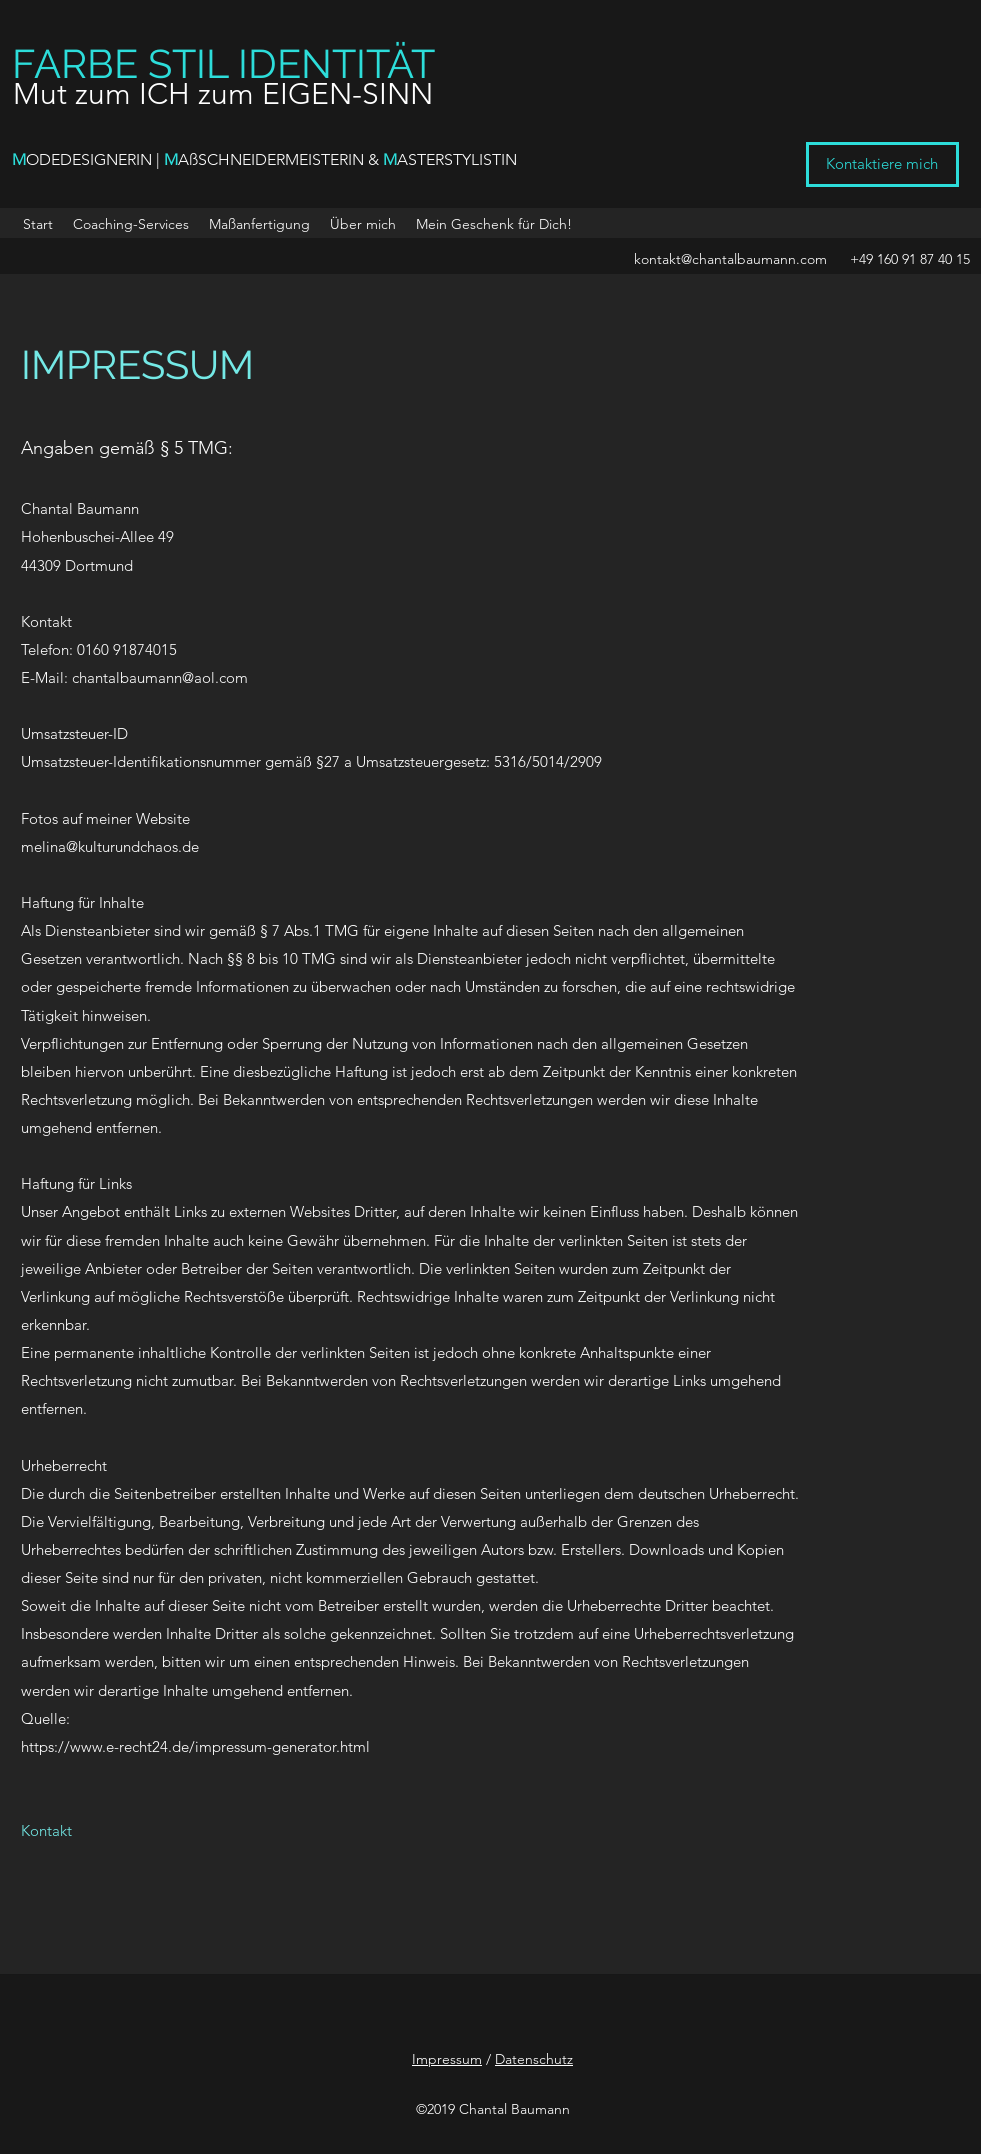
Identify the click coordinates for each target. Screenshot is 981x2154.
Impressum (447, 2059)
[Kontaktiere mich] (882, 164)
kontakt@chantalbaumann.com (730, 259)
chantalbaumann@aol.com (160, 677)
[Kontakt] (46, 1831)
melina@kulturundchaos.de (110, 846)
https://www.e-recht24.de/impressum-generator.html (195, 1746)
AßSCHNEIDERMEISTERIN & (280, 159)
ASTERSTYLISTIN (457, 159)
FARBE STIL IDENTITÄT (223, 63)
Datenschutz (534, 2059)
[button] (494, 224)
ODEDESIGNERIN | (95, 159)
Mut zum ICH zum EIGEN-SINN (223, 94)
